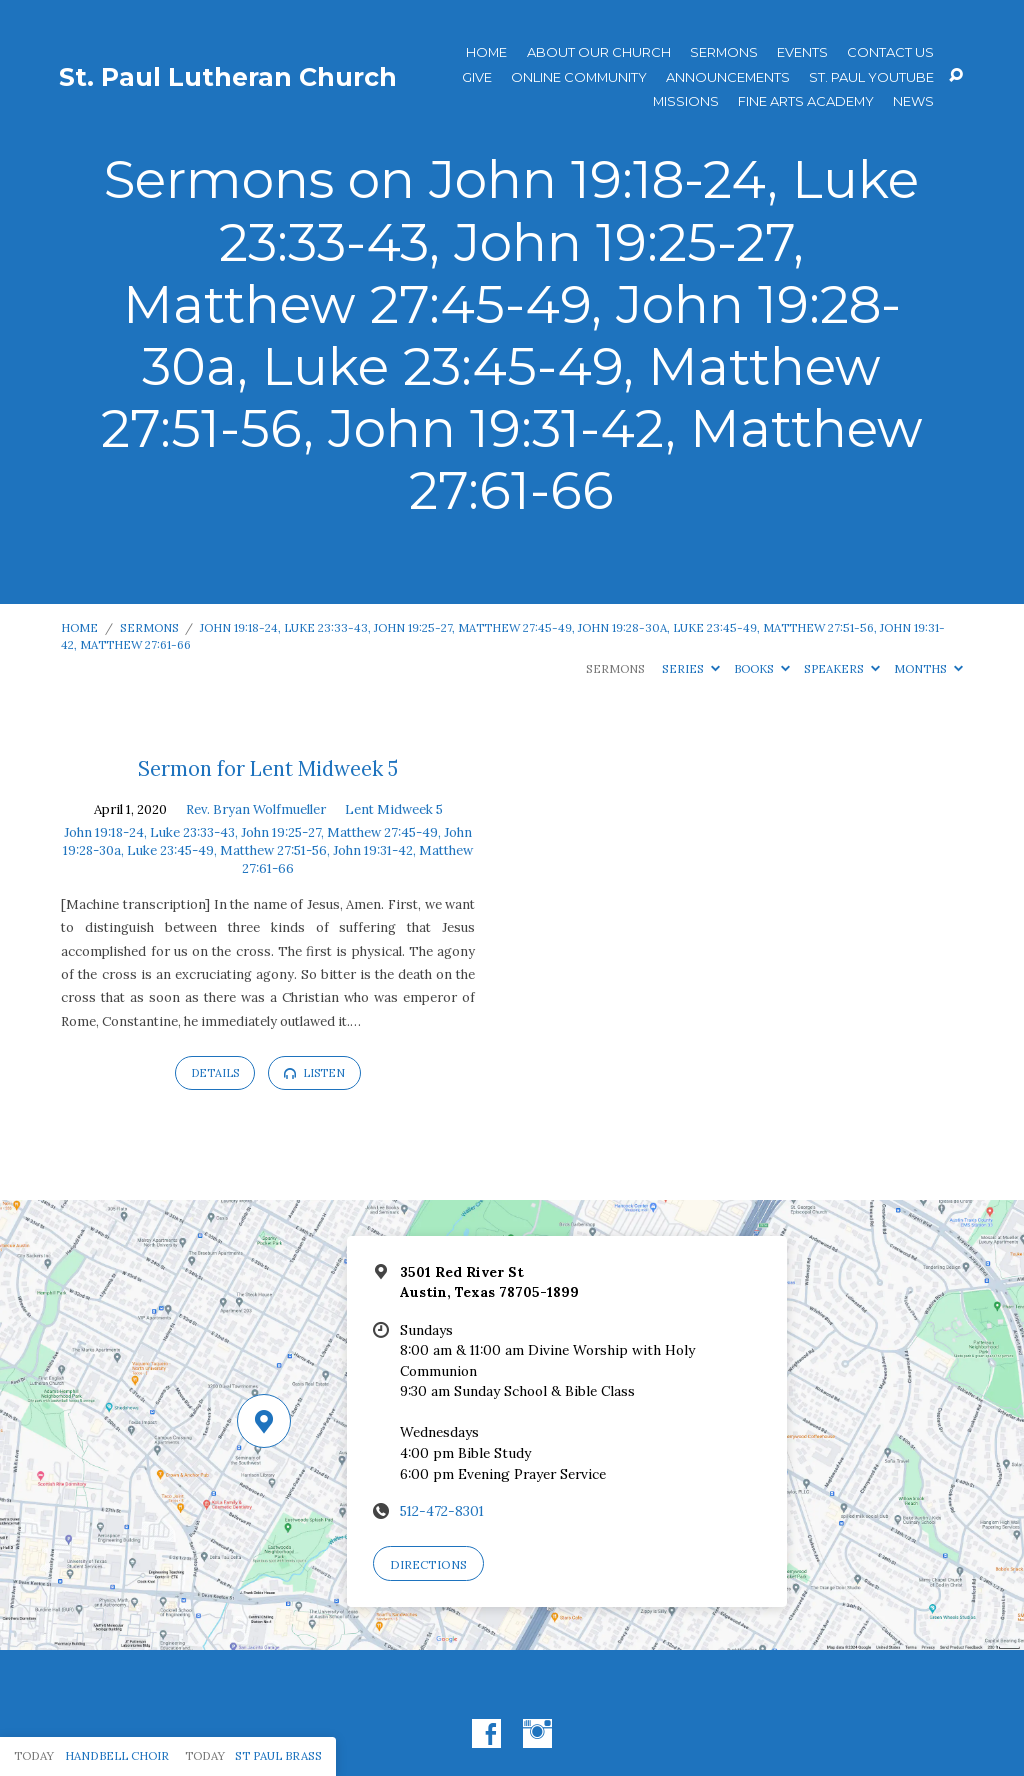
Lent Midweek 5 (394, 809)
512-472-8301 (442, 1511)
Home (486, 52)
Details (215, 1073)
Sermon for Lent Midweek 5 (268, 769)
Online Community (579, 77)
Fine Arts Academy (806, 101)
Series (691, 668)
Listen (314, 1073)
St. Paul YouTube (871, 77)
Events (802, 52)
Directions (428, 1564)
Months (928, 668)
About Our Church (599, 52)
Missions (686, 101)
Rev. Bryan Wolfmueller (256, 809)
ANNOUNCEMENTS (728, 77)
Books (762, 668)
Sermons (724, 52)
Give (477, 77)
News (913, 101)
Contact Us (890, 52)
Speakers (842, 668)
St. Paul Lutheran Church (228, 77)
